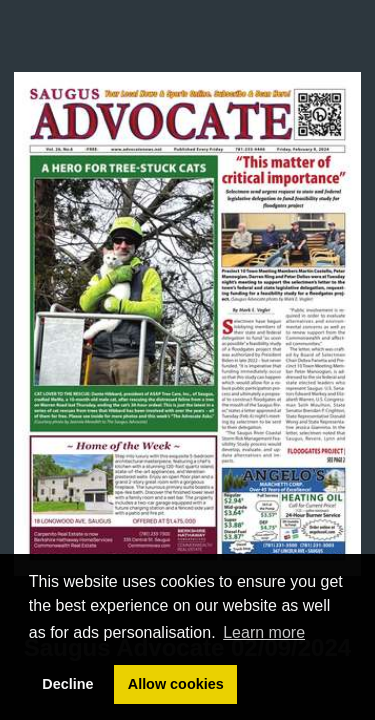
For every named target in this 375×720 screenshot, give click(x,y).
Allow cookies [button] (176, 684)
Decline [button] (67, 684)
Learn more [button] (264, 632)
